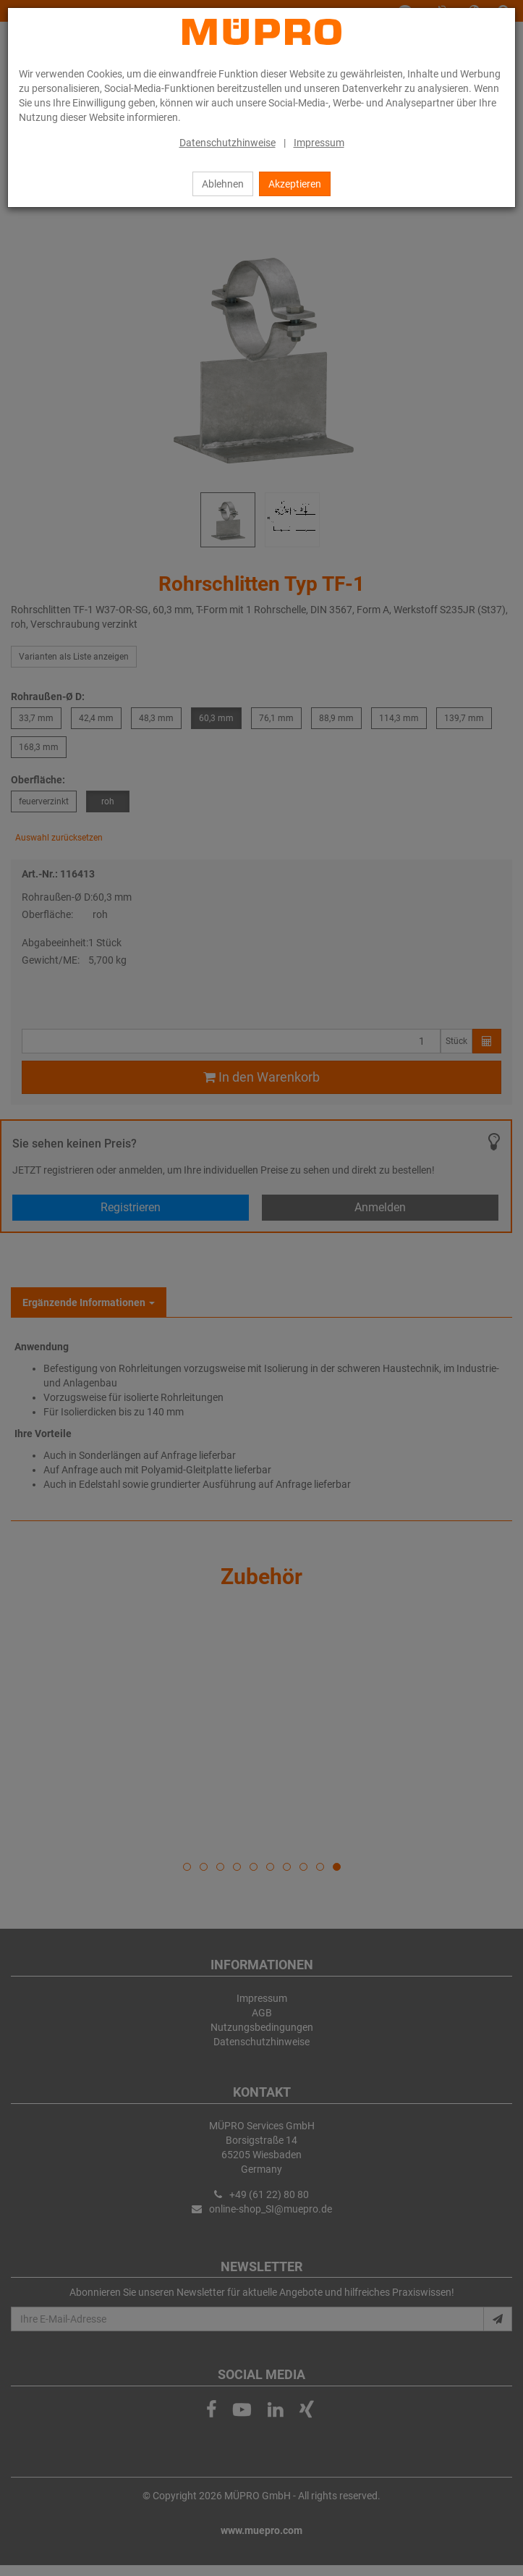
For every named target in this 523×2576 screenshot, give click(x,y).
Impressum (319, 142)
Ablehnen (223, 184)
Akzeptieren (294, 184)
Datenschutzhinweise (227, 142)
